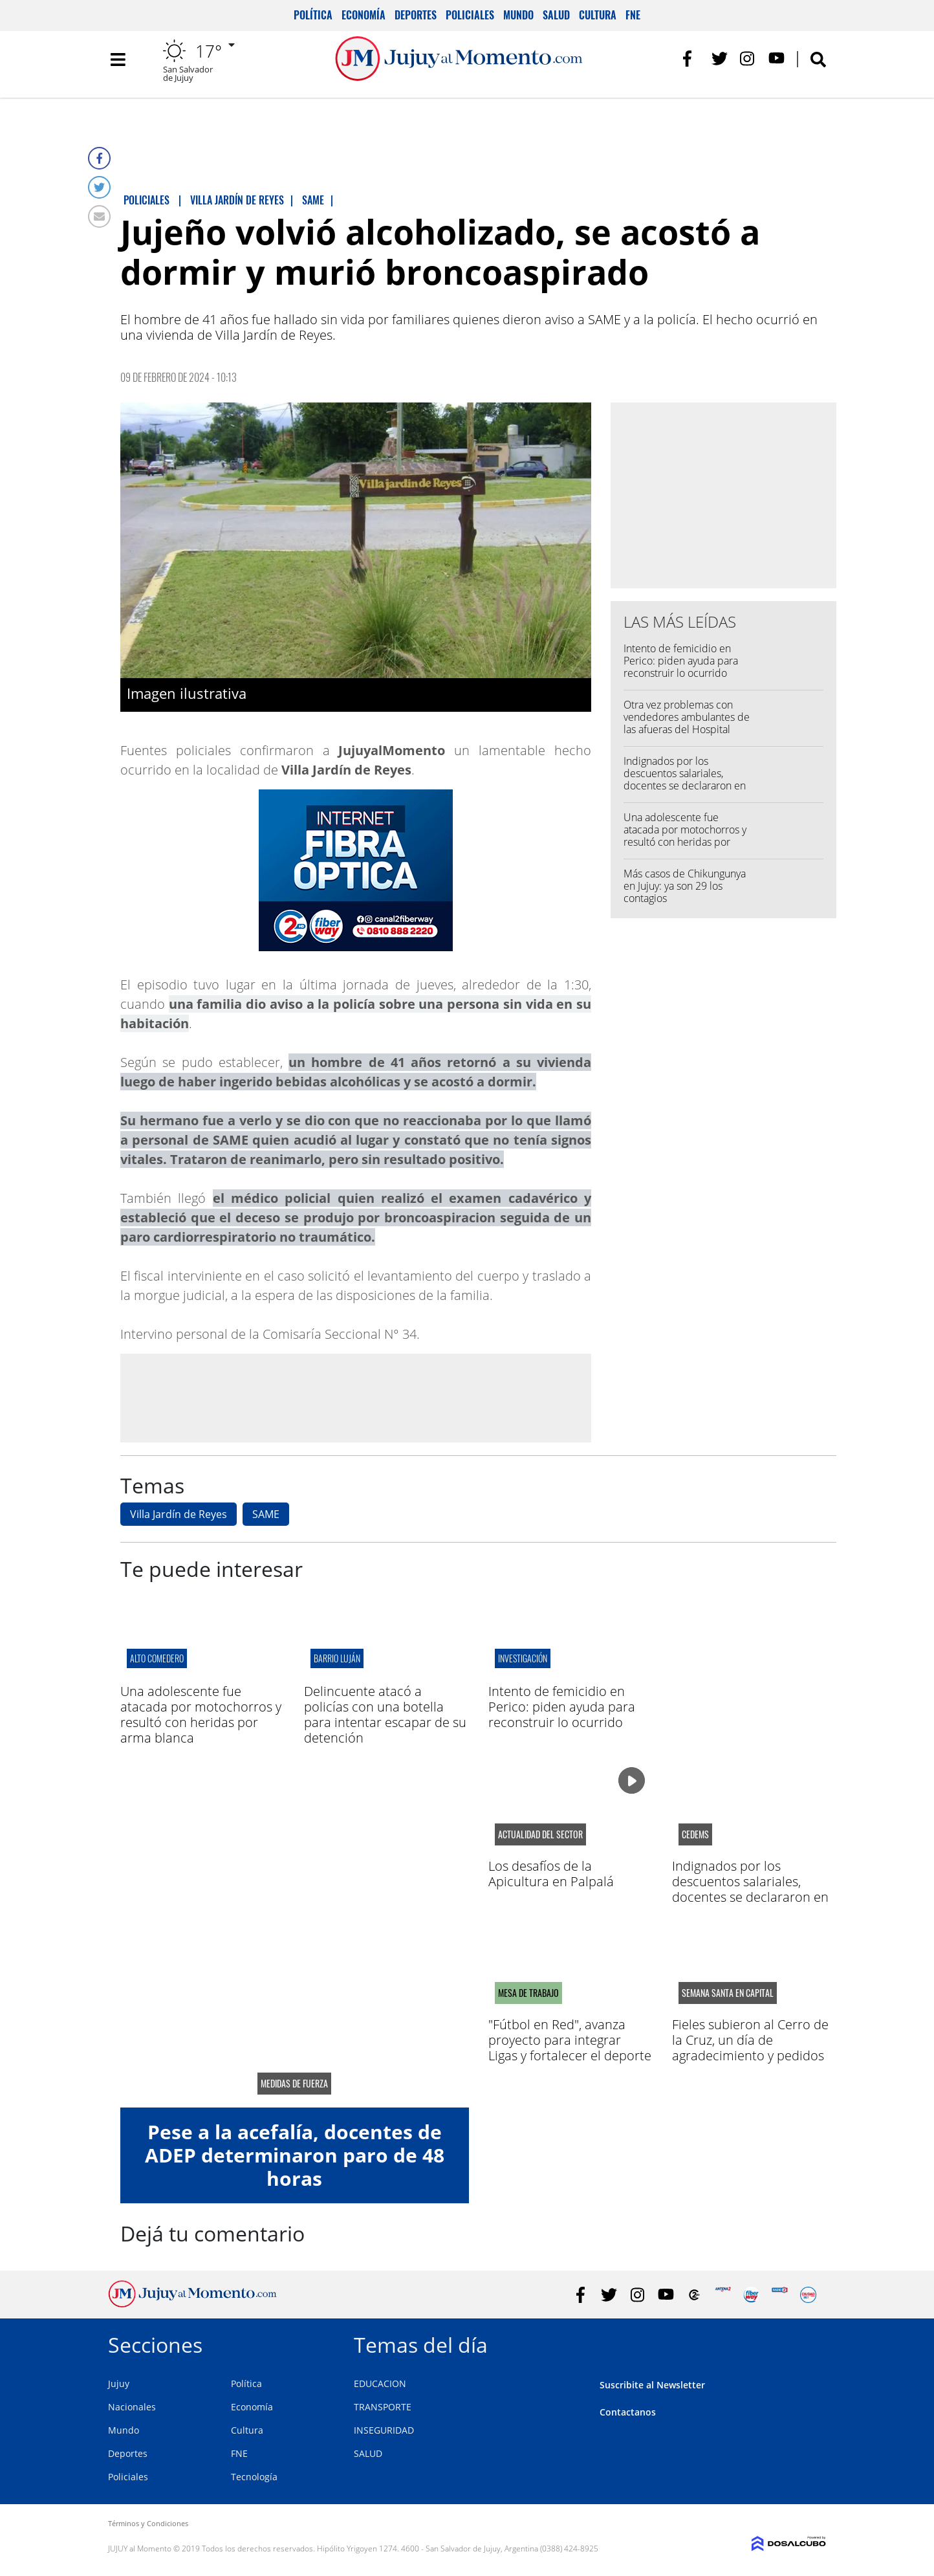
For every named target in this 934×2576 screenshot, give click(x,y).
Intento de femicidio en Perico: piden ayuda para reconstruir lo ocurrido (681, 660)
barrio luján (337, 1658)
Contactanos (628, 2412)
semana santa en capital (728, 1993)
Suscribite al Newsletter (652, 2385)
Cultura (597, 15)
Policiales (470, 15)
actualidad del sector (540, 1834)
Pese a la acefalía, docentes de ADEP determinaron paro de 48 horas (294, 2155)
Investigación (522, 1658)
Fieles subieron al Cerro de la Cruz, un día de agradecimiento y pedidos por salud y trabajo (750, 2048)
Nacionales (132, 2407)
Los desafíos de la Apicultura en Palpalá (551, 1873)
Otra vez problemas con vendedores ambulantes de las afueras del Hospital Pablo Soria (687, 723)
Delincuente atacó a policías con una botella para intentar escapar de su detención (385, 1714)
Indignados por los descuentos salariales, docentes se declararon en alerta (685, 780)
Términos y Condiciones (148, 2523)
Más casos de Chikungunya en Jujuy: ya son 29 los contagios (685, 885)
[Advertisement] (356, 1397)
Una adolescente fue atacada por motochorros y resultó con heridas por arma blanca (685, 836)
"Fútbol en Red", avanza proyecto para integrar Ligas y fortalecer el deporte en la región (569, 2048)
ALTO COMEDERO (157, 1658)
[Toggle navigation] (117, 65)
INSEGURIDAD (384, 2430)
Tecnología (254, 2477)
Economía (364, 15)
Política (313, 15)
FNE (632, 15)
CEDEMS (695, 1834)
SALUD (368, 2453)
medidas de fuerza (294, 2083)
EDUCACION (380, 2383)
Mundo (518, 15)
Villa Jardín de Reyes (178, 1514)
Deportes (416, 15)
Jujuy (118, 2383)
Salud (556, 15)
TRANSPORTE (382, 2407)
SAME (265, 1514)
